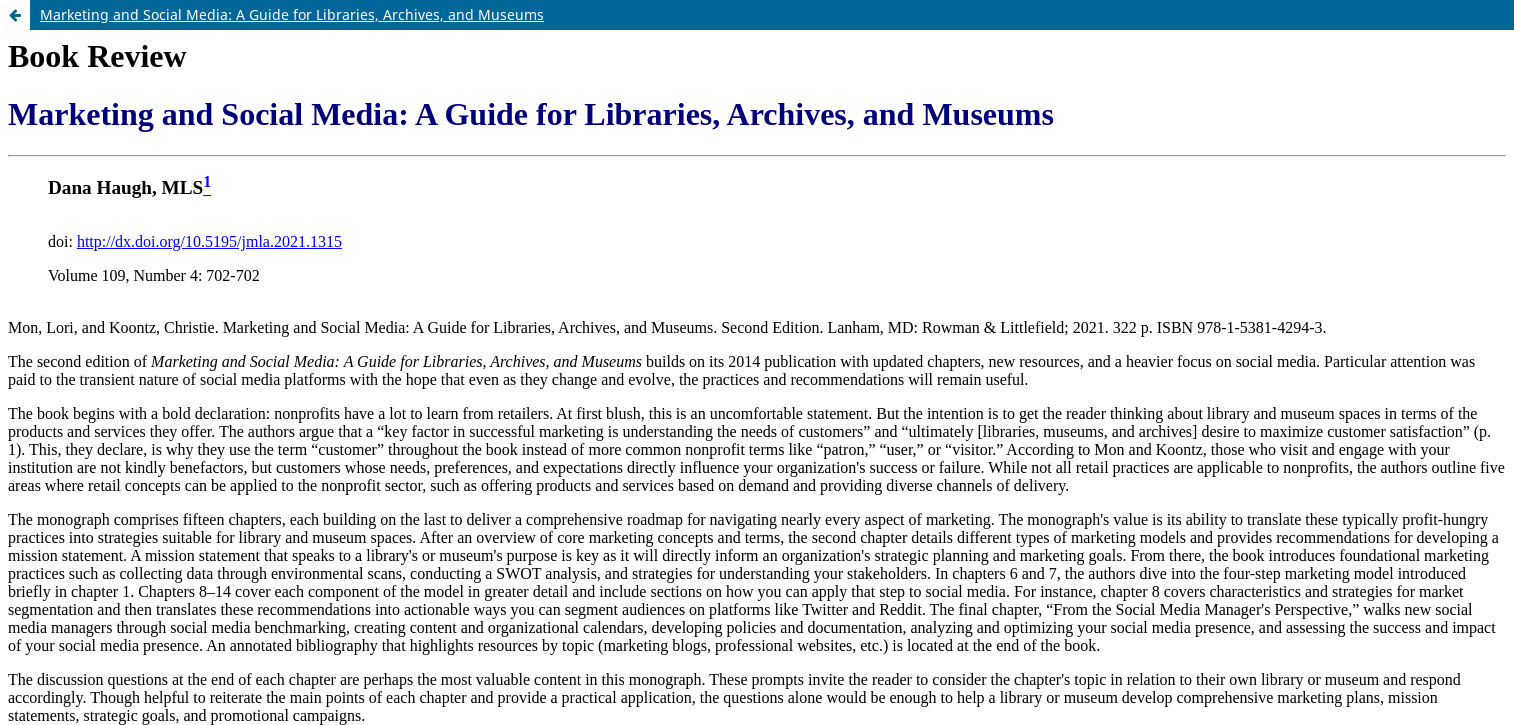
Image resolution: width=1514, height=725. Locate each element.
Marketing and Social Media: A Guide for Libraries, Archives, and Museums (292, 14)
